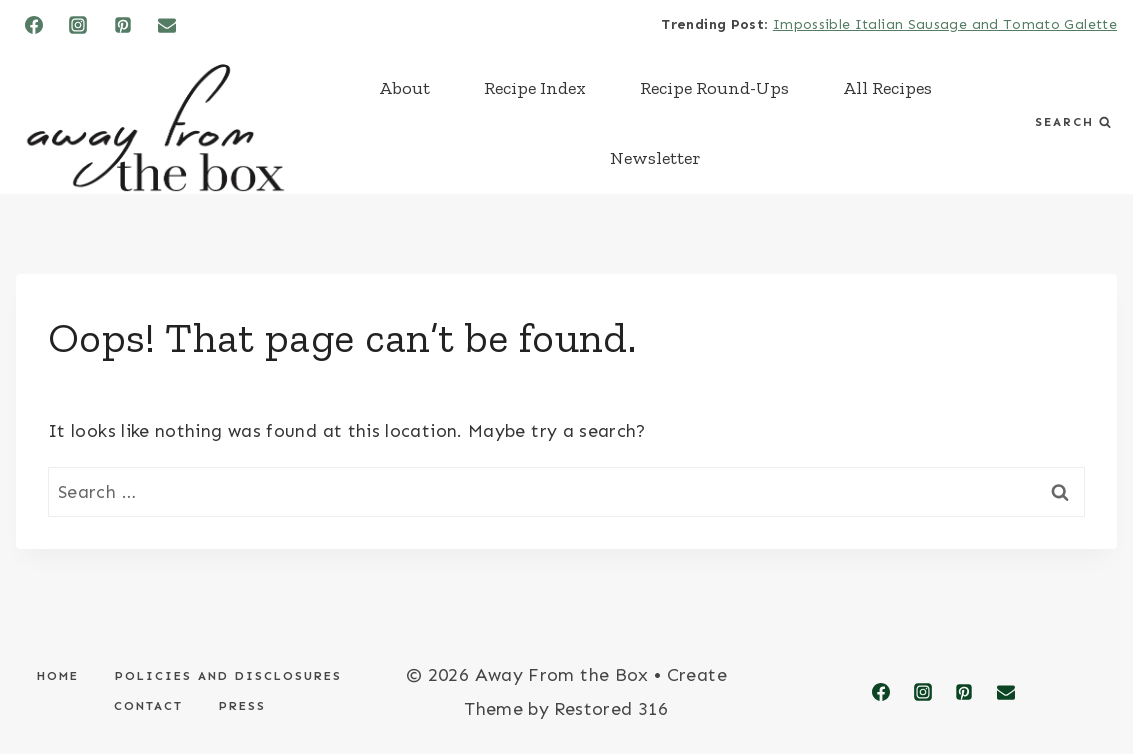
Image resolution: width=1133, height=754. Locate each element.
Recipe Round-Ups (714, 88)
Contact (148, 706)
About (404, 88)
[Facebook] (34, 25)
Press (242, 706)
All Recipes (887, 88)
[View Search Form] (1073, 122)
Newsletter (655, 158)
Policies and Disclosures (228, 676)
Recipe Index (535, 88)
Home (58, 676)
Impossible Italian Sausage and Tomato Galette (945, 24)
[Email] (167, 25)
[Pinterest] (123, 25)
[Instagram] (78, 25)
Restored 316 (611, 709)
